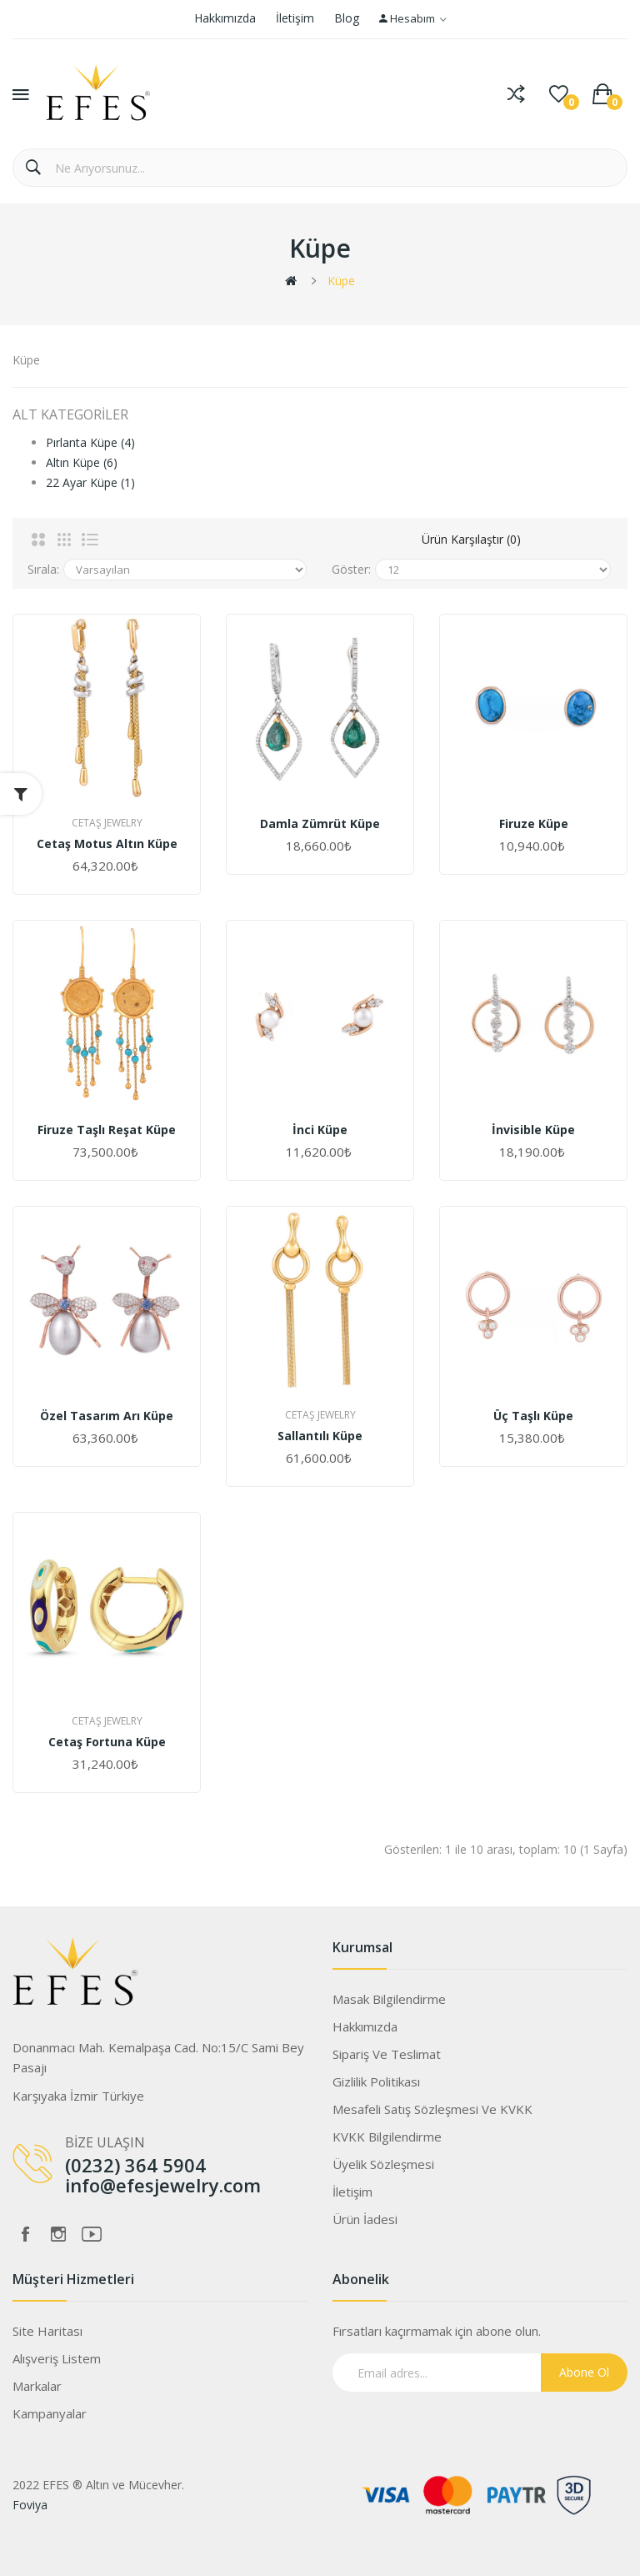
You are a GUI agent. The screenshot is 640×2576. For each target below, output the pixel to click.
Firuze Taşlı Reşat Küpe (107, 1129)
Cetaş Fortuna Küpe (107, 1742)
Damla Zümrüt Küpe (320, 823)
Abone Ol (584, 2372)
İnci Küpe (320, 1129)
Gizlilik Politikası (376, 2081)
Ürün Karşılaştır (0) (471, 539)
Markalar (37, 2386)
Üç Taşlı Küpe (533, 1416)
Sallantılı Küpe (320, 1436)
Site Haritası (47, 2330)
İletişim (295, 18)
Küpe (341, 281)
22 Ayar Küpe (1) (90, 482)
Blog (346, 18)
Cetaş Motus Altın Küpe (107, 843)
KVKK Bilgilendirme (387, 2136)
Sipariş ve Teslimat (386, 2054)
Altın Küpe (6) (82, 462)
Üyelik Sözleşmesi (383, 2164)
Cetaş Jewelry (107, 823)
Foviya (30, 2505)
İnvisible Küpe (533, 1129)
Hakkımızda (225, 18)
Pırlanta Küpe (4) (90, 442)
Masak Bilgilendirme (389, 1999)
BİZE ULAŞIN (105, 2142)
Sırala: (43, 569)
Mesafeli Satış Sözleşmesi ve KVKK (432, 2109)
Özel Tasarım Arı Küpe (106, 1416)
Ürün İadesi (365, 2219)
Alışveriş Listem (56, 2358)
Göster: (351, 569)
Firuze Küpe (533, 823)
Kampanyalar (49, 2413)
